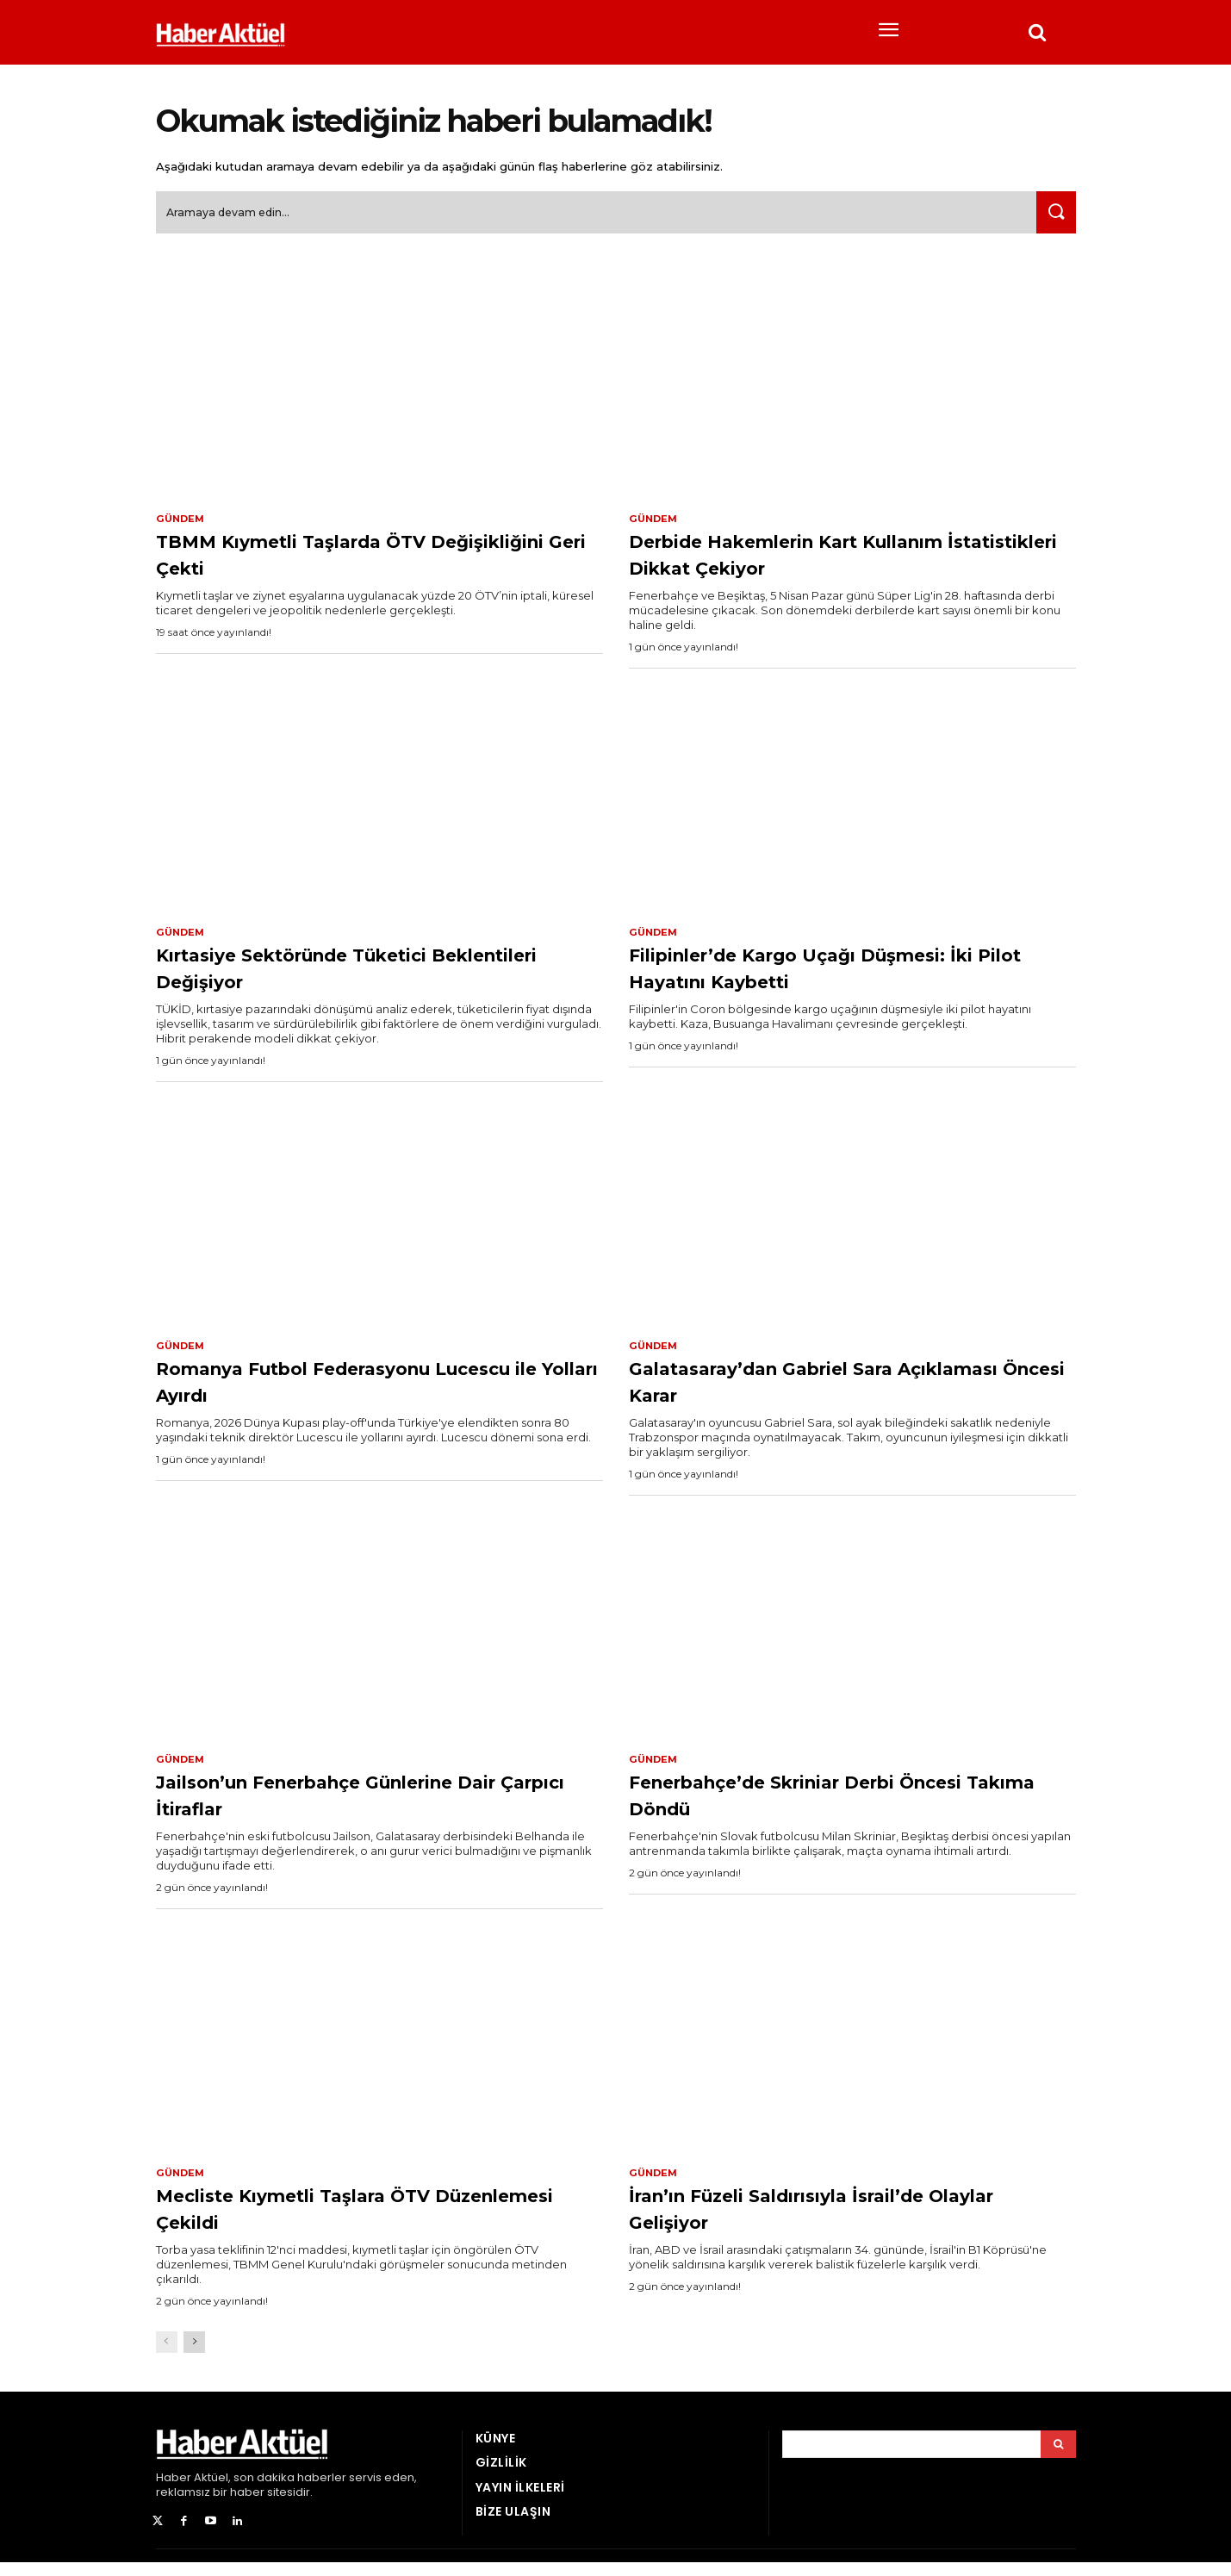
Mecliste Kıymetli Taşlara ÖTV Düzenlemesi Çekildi (343, 2221)
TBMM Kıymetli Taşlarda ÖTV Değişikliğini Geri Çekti (338, 561)
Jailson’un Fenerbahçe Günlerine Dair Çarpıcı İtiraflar (362, 1806)
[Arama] (1058, 2459)
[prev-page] (166, 2357)
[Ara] (1052, 219)
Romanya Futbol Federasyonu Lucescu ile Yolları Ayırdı (344, 1391)
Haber (173, 2492)
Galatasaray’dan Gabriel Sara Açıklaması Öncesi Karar (807, 1391)
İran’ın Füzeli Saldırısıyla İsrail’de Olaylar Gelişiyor (829, 2221)
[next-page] (194, 2357)
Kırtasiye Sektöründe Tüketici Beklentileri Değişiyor (343, 977)
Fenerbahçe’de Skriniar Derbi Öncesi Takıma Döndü (812, 1806)
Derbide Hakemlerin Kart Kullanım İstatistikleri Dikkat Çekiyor (844, 561)
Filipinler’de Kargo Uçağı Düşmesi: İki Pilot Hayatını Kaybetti (843, 977)
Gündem (182, 526)
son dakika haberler (289, 2492)
